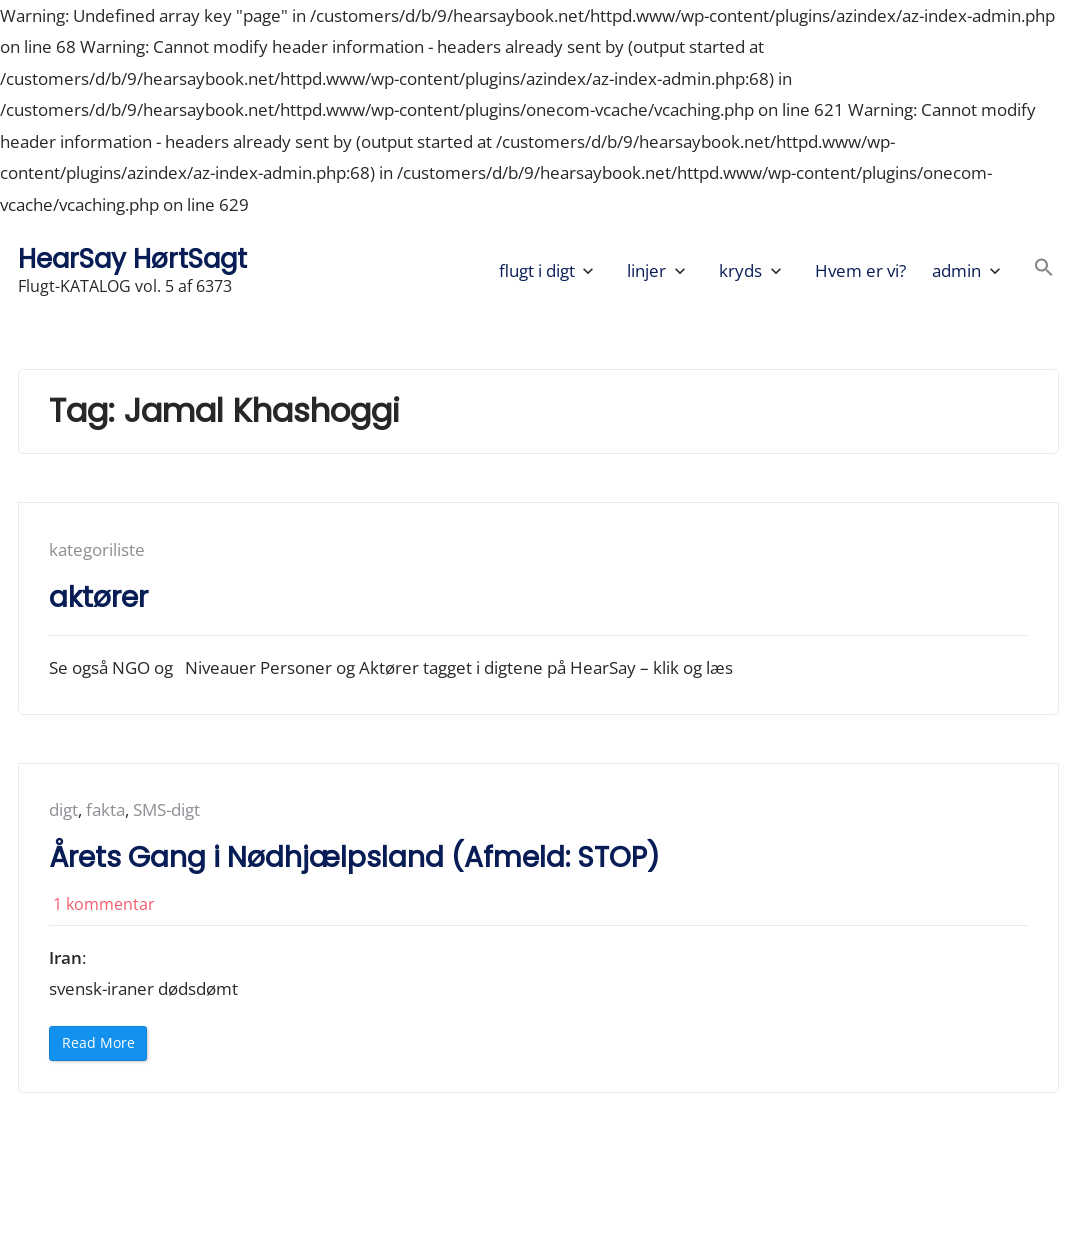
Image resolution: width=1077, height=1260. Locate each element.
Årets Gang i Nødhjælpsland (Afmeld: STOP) (354, 857)
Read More (104, 1046)
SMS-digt (166, 809)
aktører (98, 597)
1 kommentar (104, 904)
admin (956, 270)
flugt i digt (537, 270)
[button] (1044, 270)
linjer (646, 270)
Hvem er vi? (860, 270)
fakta (105, 809)
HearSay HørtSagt (132, 258)
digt (63, 809)
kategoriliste (97, 549)
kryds (740, 270)
